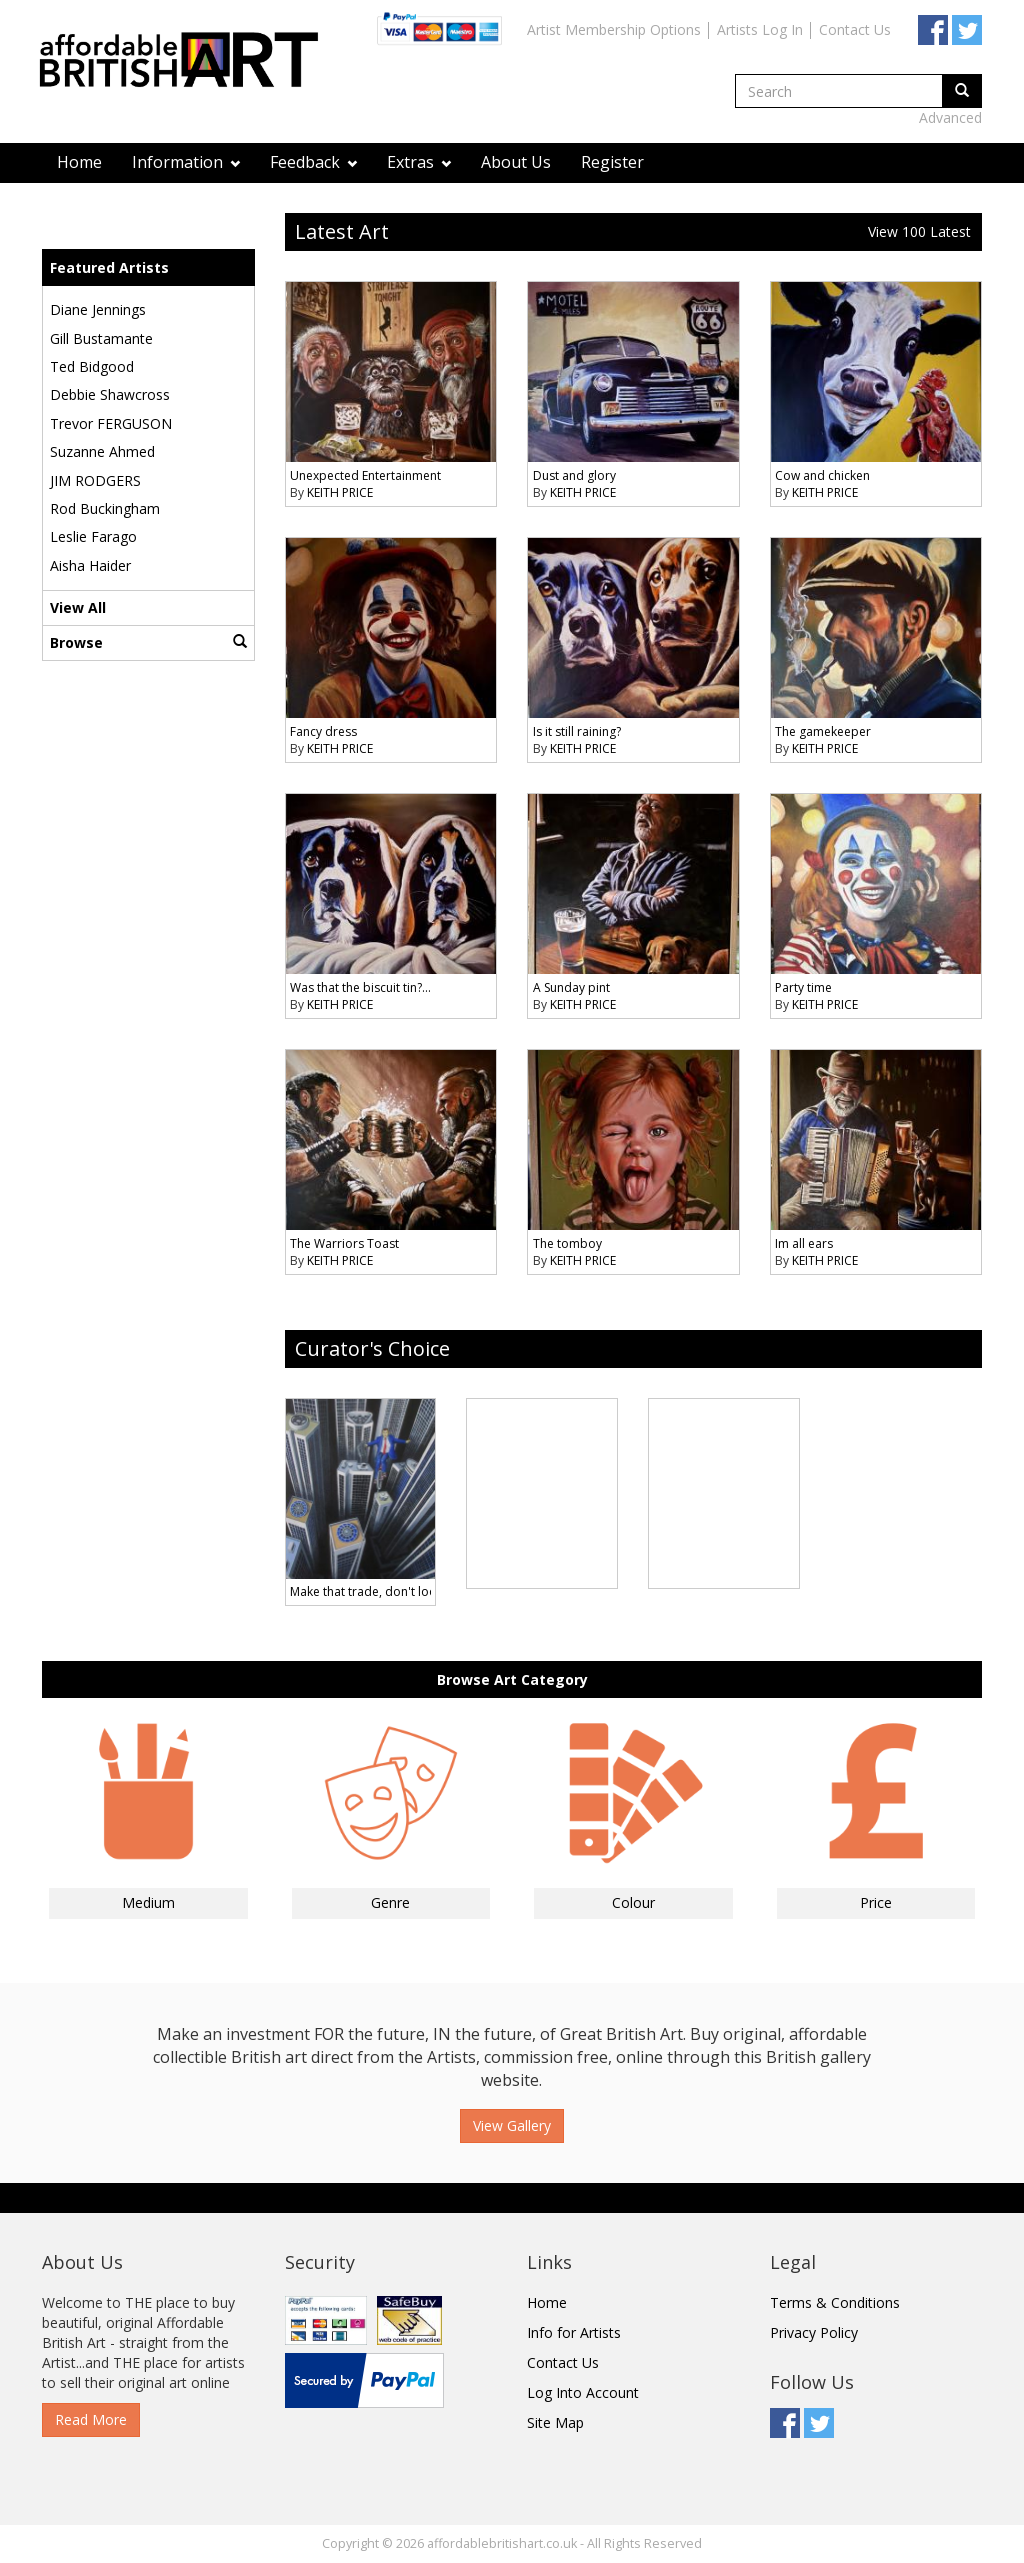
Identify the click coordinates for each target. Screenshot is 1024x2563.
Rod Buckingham (105, 508)
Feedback (313, 162)
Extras (419, 162)
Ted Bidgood (92, 366)
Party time (803, 987)
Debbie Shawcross (110, 394)
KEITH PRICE (340, 492)
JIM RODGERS (95, 480)
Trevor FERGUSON (111, 423)
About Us (516, 162)
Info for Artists (574, 2332)
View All (78, 607)
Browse (148, 642)
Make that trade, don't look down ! (387, 1591)
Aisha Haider (90, 565)
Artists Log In (760, 29)
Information (186, 162)
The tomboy (567, 1243)
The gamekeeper (823, 731)
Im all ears (804, 1243)
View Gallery (512, 2125)
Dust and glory (574, 475)
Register (612, 162)
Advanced (950, 117)
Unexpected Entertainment (365, 475)
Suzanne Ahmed (102, 451)
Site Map (555, 2422)
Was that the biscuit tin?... (360, 987)
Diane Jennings (98, 309)
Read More (91, 2419)
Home (79, 162)
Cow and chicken (822, 475)
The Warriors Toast (344, 1243)
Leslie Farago (93, 536)
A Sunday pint (571, 987)
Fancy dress (323, 731)
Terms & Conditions (835, 2302)
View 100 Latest (919, 231)
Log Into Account (583, 2392)
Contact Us (855, 29)
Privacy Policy (814, 2332)
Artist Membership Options (614, 29)
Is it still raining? (577, 731)
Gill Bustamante (101, 338)
